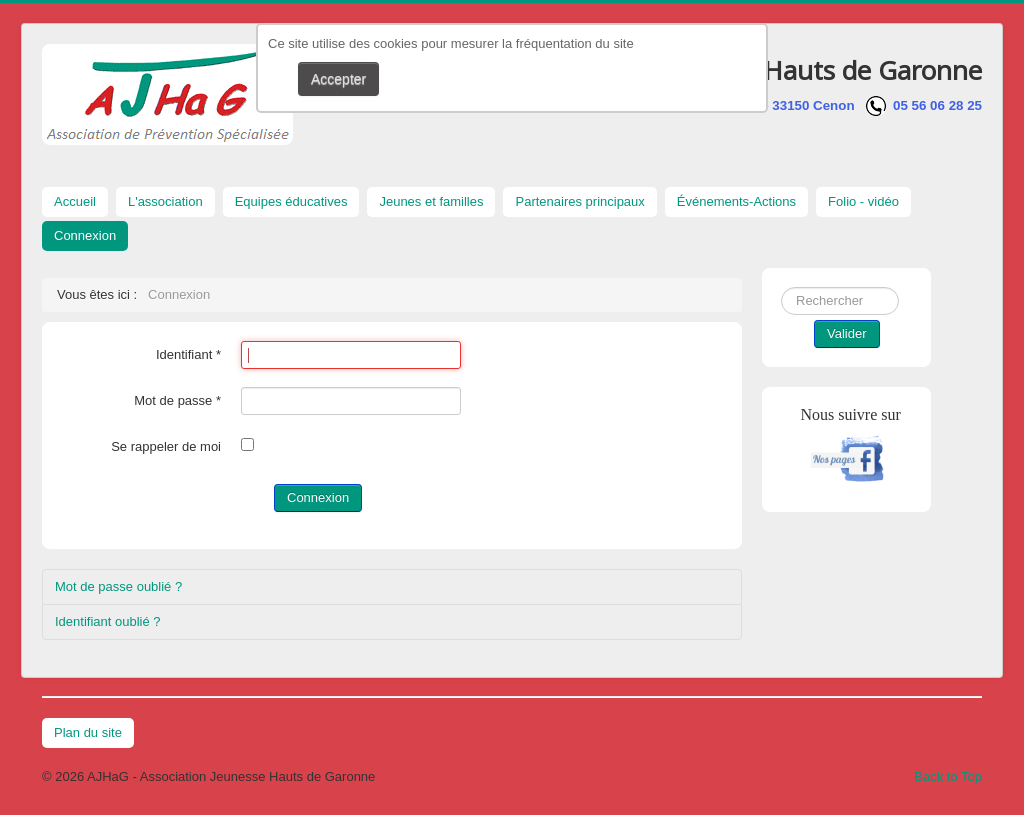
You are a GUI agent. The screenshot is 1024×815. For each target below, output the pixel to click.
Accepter (338, 79)
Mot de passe (177, 400)
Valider (847, 333)
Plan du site (88, 732)
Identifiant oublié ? (108, 621)
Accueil (75, 201)
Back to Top (948, 776)
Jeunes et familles (431, 201)
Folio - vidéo (863, 201)
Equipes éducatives (291, 201)
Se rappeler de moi (166, 446)
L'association (165, 201)
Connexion (85, 235)
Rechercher (781, 287)
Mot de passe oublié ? (118, 586)
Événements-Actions (736, 201)
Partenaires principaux (579, 201)
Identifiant (188, 354)
